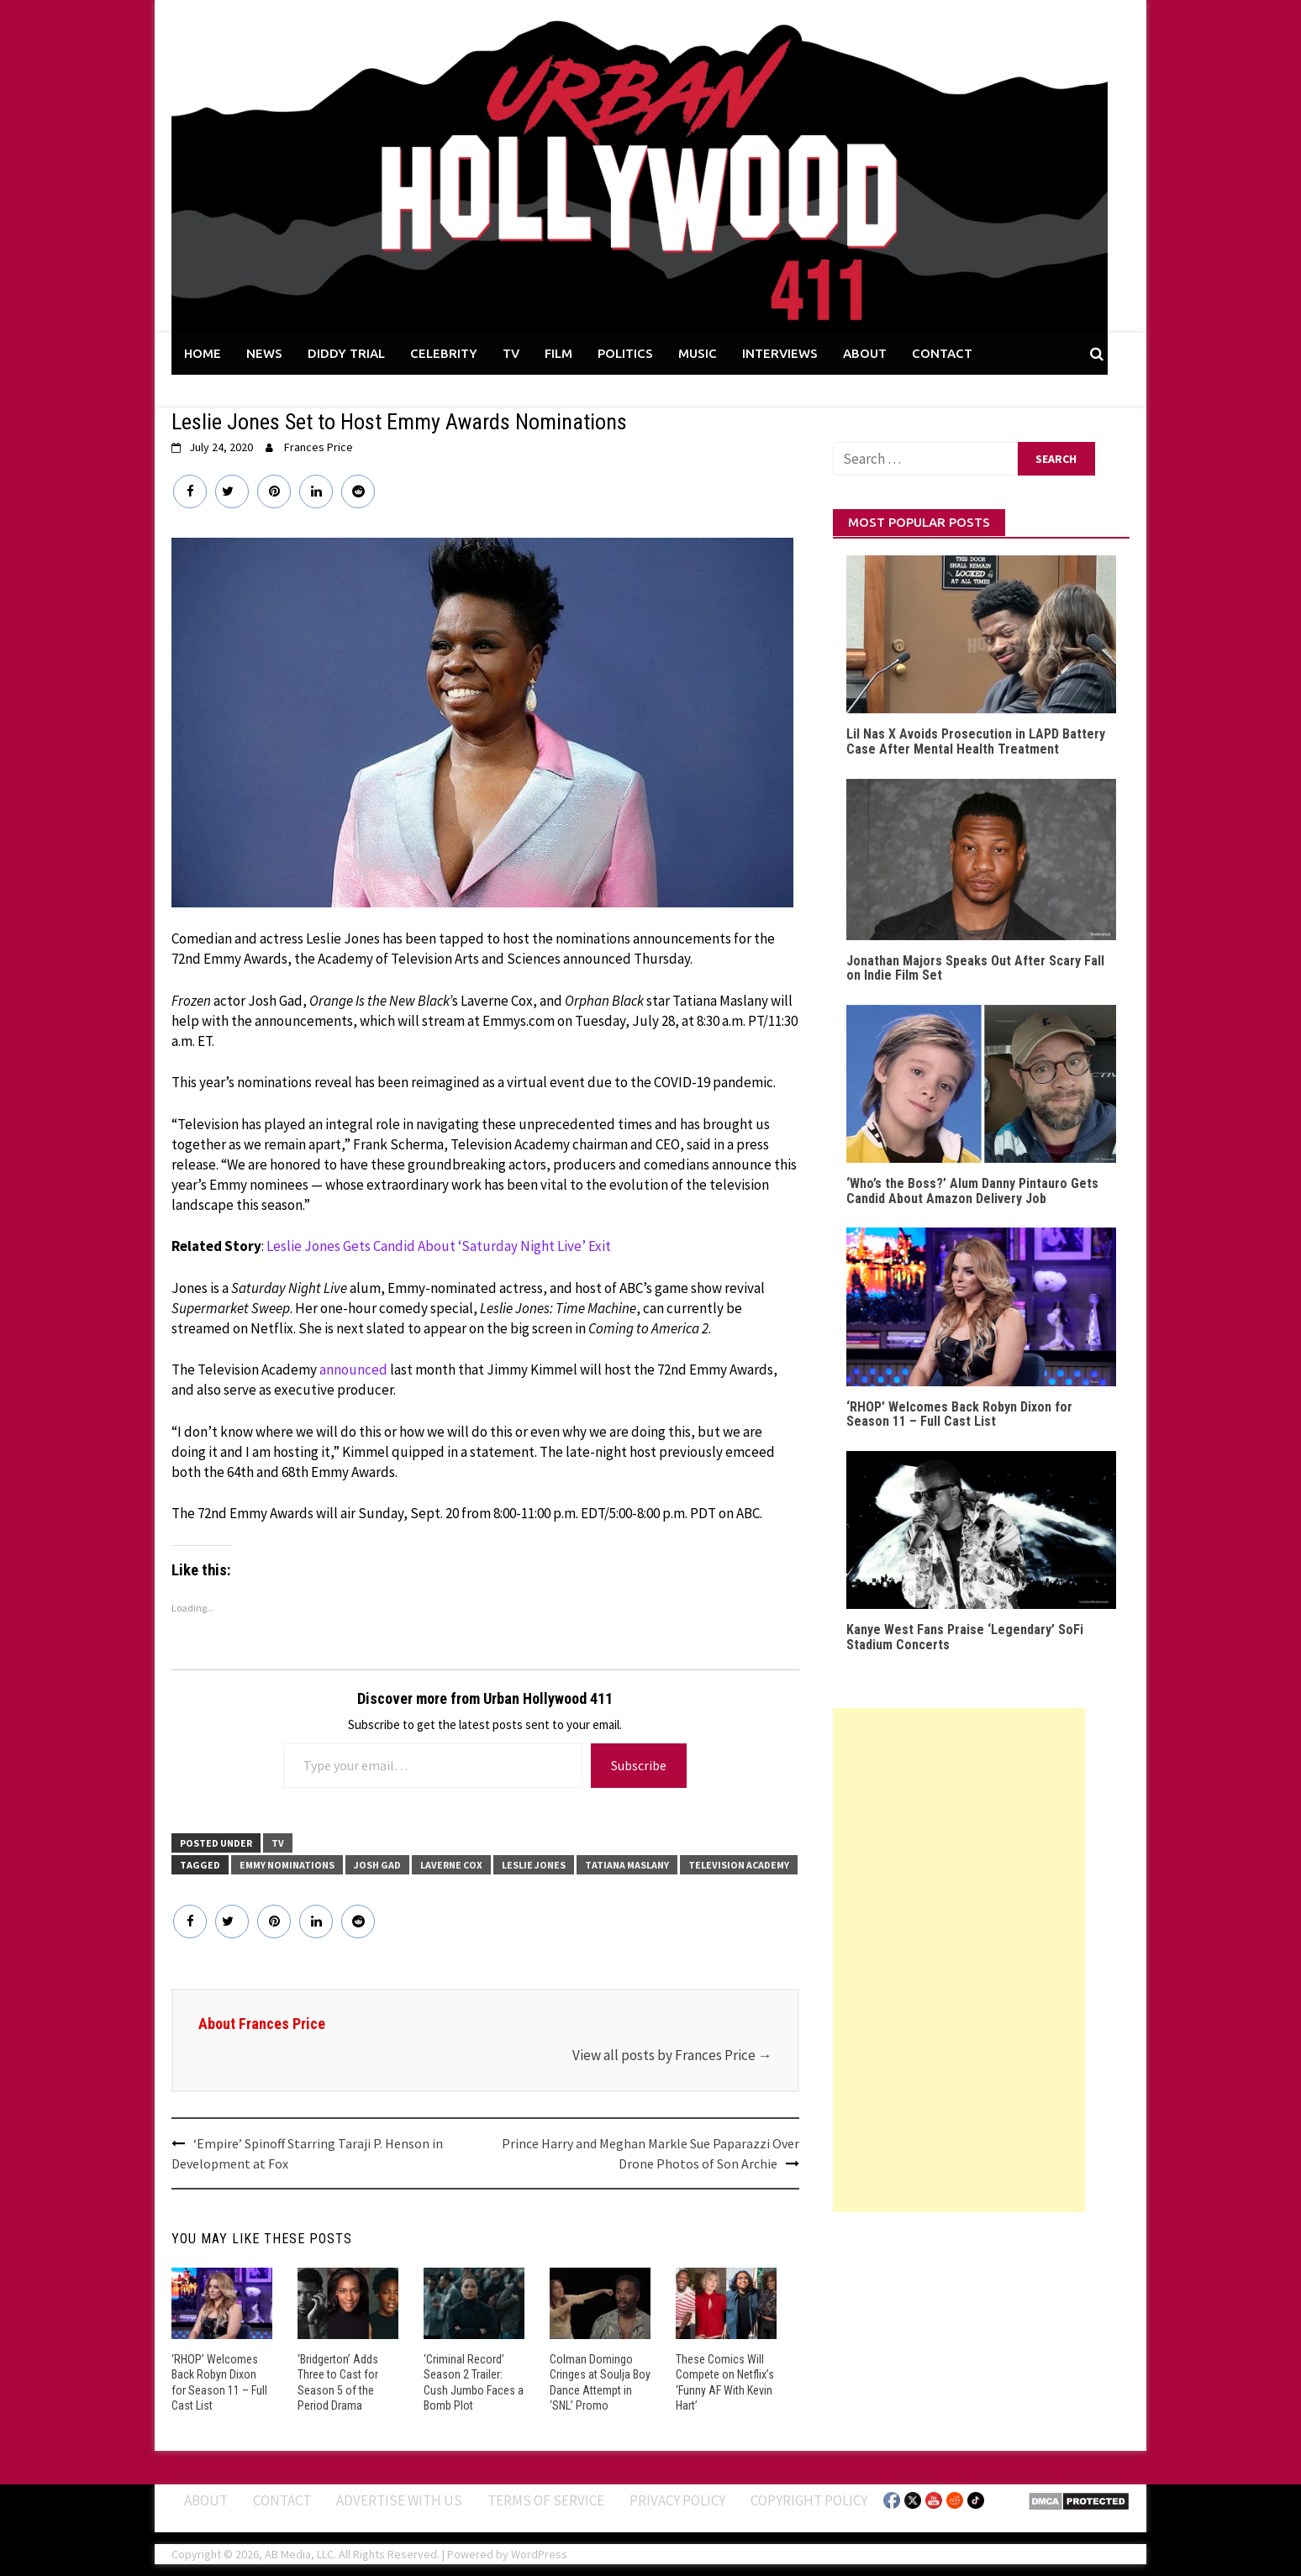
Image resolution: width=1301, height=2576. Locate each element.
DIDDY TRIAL (346, 353)
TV (511, 353)
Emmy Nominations (287, 1864)
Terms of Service (545, 2500)
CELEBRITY (443, 353)
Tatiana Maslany (627, 1864)
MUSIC (697, 353)
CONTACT (942, 353)
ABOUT (865, 353)
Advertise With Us (399, 2500)
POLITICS (625, 353)
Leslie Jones (534, 1864)
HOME (202, 353)
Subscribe (638, 1765)
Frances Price (318, 447)
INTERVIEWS (780, 353)
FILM (558, 353)
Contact (282, 2500)
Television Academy (738, 1864)
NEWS (264, 353)
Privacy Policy (677, 2500)
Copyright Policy (809, 2500)
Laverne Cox (451, 1864)
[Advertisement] (959, 1960)
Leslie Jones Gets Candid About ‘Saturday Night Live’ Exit (438, 1246)
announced (353, 1369)
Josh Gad (377, 1864)
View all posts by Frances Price (672, 2055)
